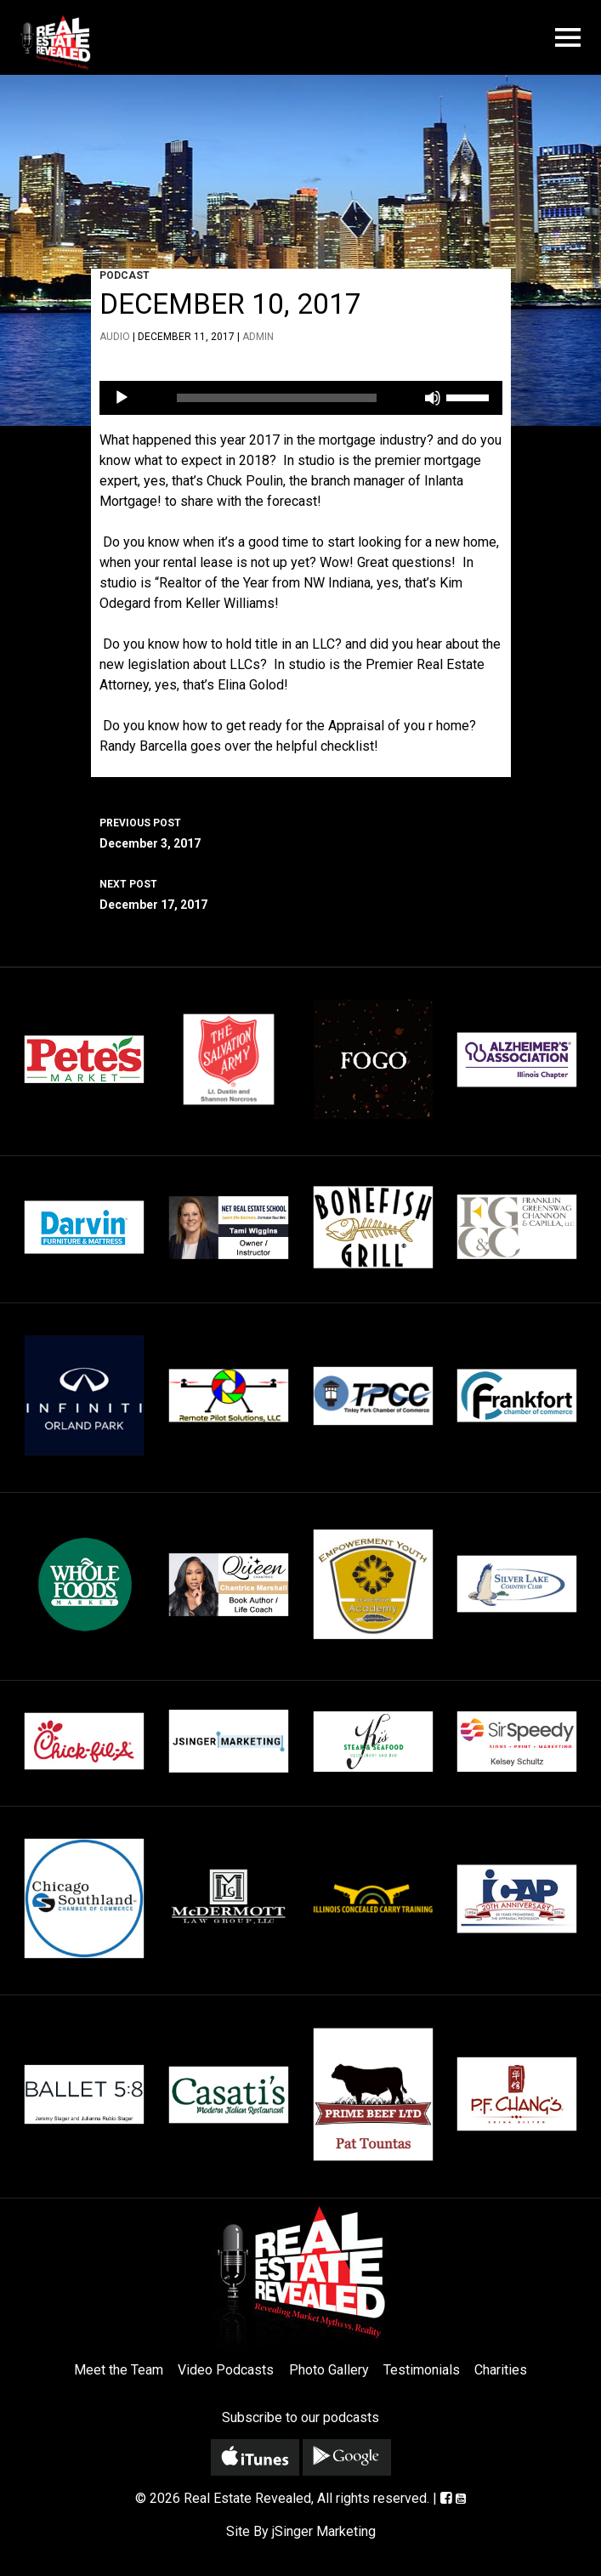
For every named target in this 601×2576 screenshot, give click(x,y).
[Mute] (432, 397)
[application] (300, 398)
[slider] (277, 398)
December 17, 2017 (300, 892)
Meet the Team (118, 2370)
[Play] (121, 397)
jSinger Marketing (324, 2531)
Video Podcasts (226, 2370)
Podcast (124, 275)
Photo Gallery (329, 2370)
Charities (500, 2370)
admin (258, 337)
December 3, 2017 (300, 831)
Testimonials (421, 2370)
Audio (114, 337)
